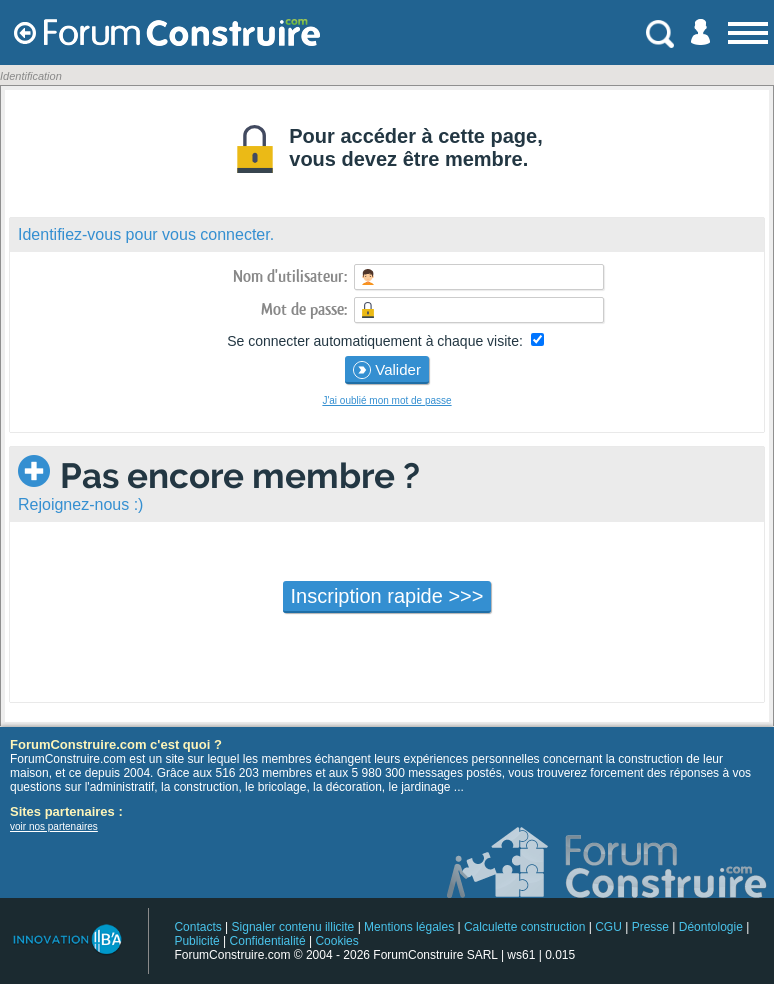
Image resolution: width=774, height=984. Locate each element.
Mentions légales (409, 927)
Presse (650, 927)
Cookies (336, 941)
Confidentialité (268, 941)
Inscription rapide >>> (387, 596)
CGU (608, 927)
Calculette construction (524, 927)
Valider (387, 370)
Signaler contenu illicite (293, 927)
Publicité (196, 941)
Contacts (197, 927)
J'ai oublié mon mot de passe (386, 400)
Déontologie (711, 927)
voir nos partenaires (54, 826)
